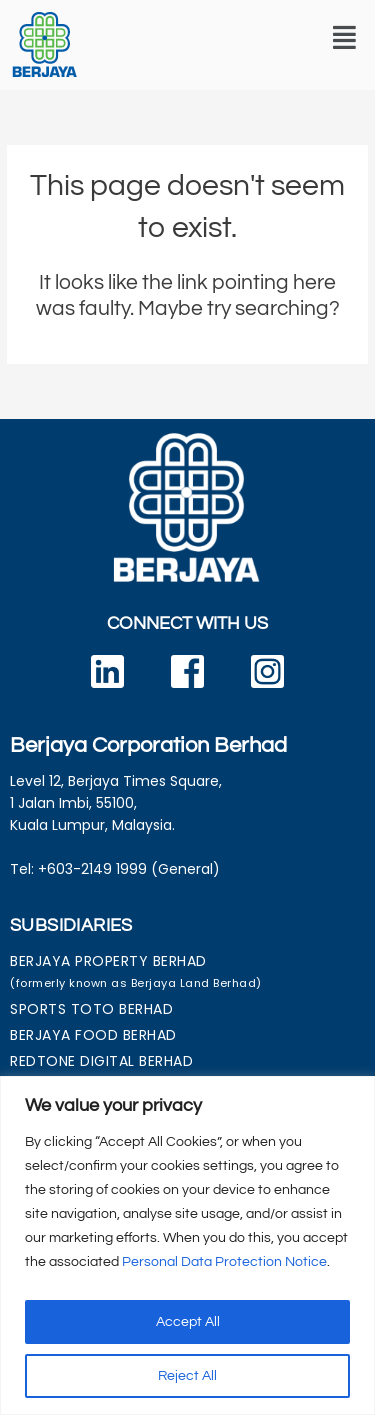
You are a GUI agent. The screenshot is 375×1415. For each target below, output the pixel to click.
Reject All (187, 1376)
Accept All (188, 1322)
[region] (187, 1245)
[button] (344, 38)
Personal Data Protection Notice (224, 1262)
